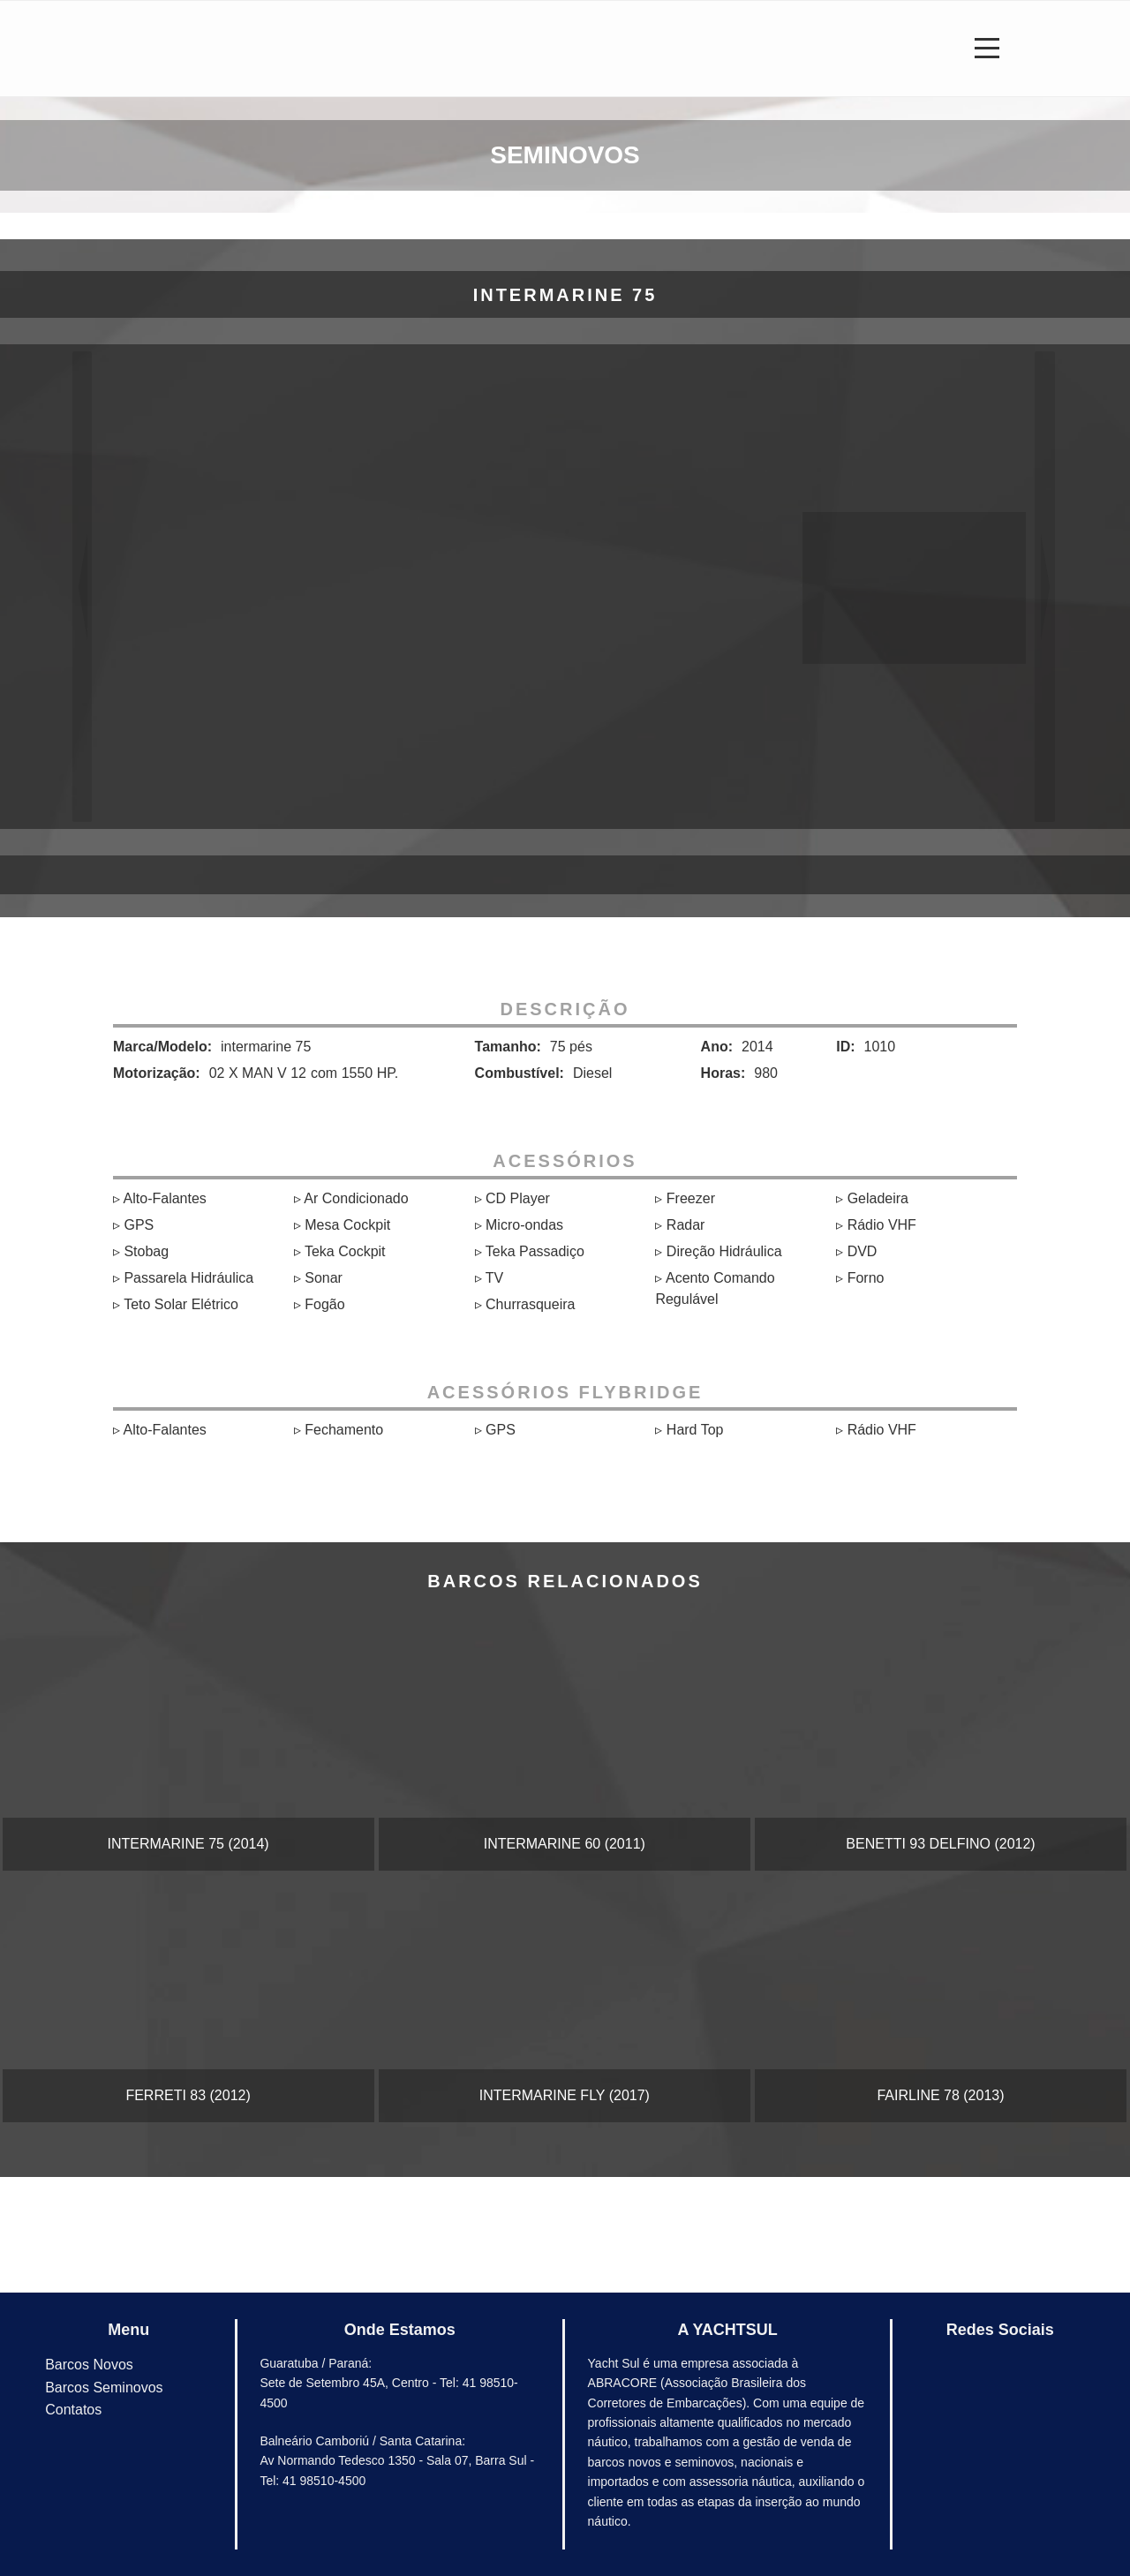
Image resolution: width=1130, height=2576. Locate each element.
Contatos (73, 2409)
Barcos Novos (89, 2364)
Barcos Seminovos (103, 2387)
